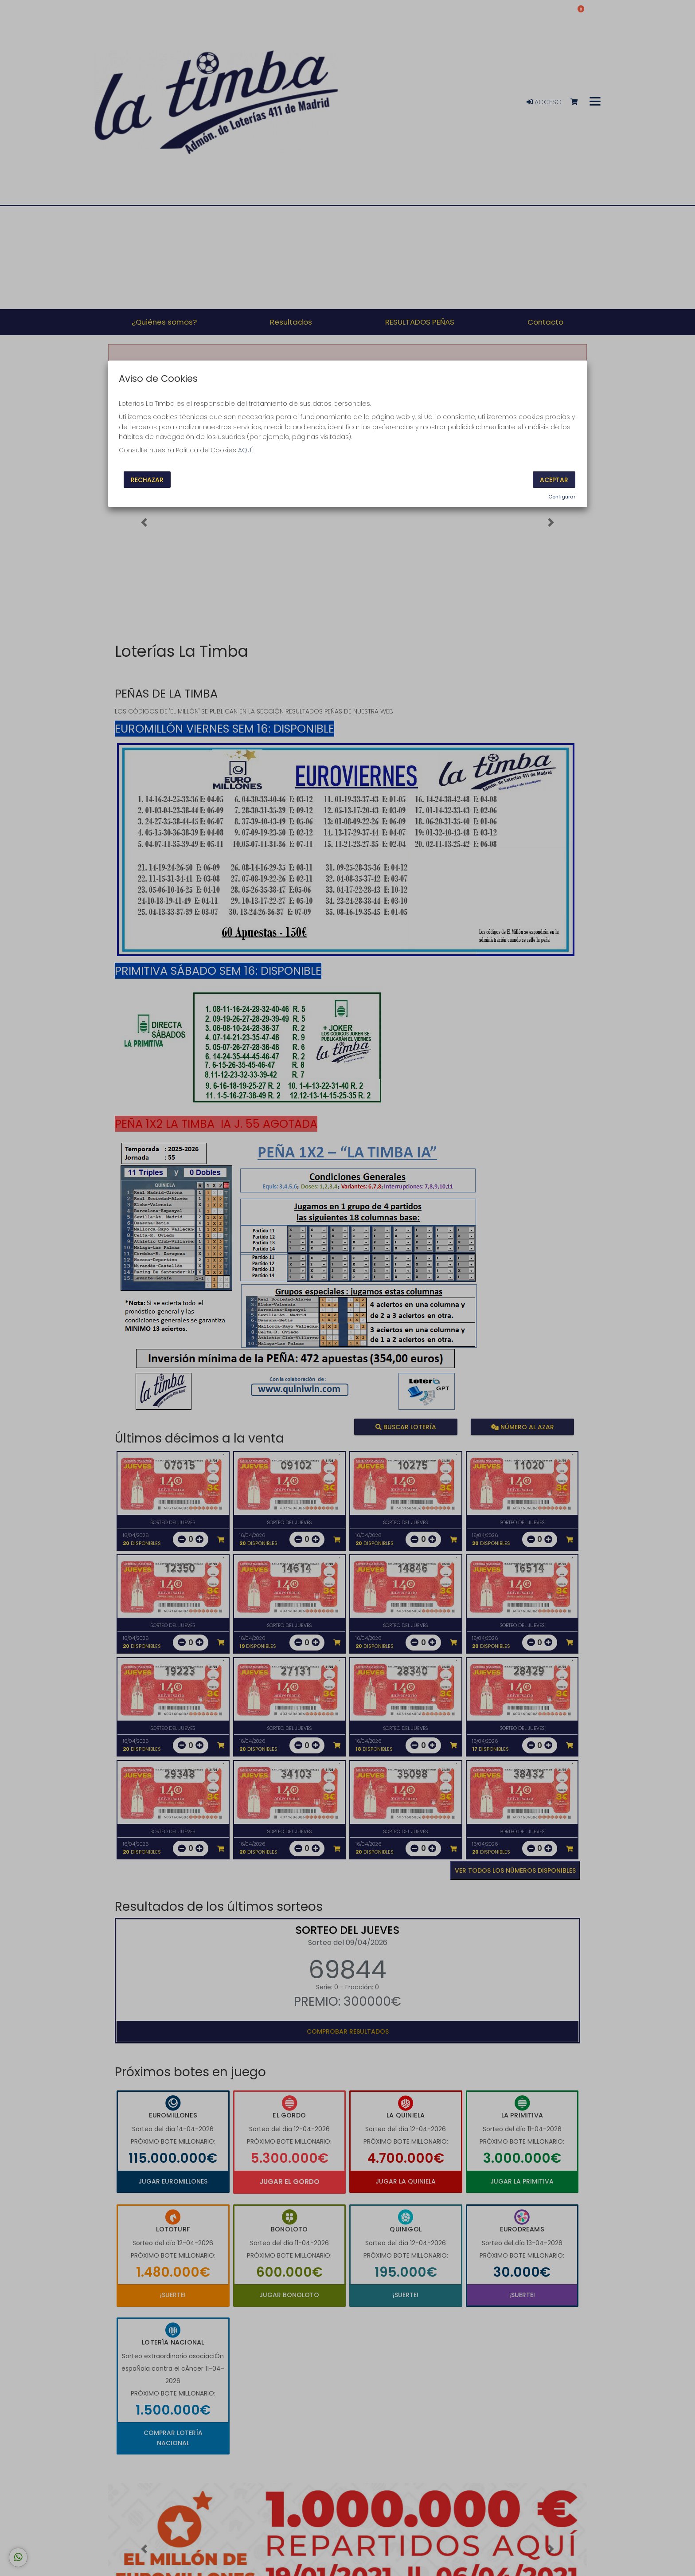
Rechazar (147, 479)
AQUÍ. (246, 450)
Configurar (561, 496)
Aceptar (554, 479)
